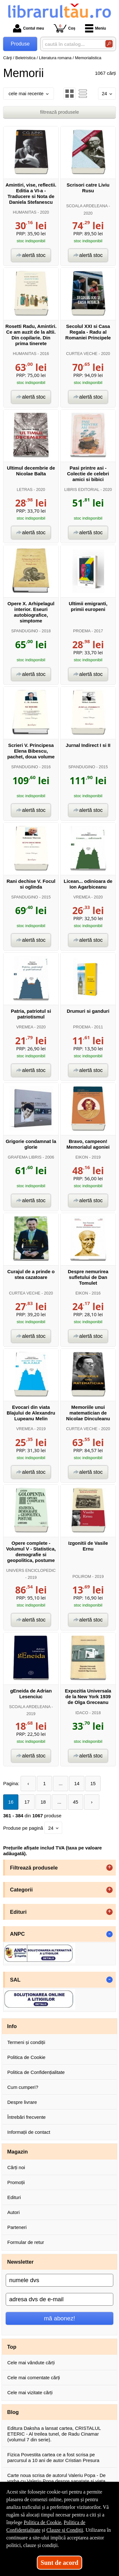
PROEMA (81, 630)
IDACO (81, 1712)
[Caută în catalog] (109, 43)
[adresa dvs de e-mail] (59, 2299)
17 (27, 1802)
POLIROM (81, 1576)
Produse (20, 43)
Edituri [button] (18, 1912)
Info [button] (12, 2026)
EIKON (82, 1157)
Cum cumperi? (22, 2087)
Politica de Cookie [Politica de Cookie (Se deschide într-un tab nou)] (42, 2522)
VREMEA (81, 897)
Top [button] (12, 2347)
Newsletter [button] (20, 2262)
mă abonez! (59, 2318)
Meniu (95, 28)
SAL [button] (15, 1980)
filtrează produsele (59, 112)
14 (77, 1783)
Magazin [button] (17, 2151)
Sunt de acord (59, 2562)
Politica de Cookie (26, 2057)
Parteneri (17, 2227)
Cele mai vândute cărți (31, 2362)
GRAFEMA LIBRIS (25, 1157)
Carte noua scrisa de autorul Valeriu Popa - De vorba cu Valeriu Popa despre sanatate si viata (56, 2478)
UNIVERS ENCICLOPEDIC (31, 1570)
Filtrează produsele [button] (34, 1867)
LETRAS (25, 489)
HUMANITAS (24, 212)
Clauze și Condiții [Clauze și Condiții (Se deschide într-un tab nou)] (64, 2530)
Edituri (14, 2197)
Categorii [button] (21, 1889)
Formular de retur (25, 2242)
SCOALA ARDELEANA (86, 205)
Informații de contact (28, 2132)
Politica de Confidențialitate (36, 2072)
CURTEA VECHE (81, 353)
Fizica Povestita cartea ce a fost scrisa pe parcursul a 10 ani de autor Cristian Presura (53, 2457)
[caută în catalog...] (71, 44)
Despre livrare (22, 2102)
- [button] (109, 1934)
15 (93, 1783)
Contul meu (28, 28)
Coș (65, 28)
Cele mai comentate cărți (33, 2377)
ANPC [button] (17, 1934)
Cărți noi (16, 2167)
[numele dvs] (59, 2280)
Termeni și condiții (26, 2042)
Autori (13, 2212)
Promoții (16, 2182)
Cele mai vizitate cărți (30, 2392)
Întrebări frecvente (26, 2117)
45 (75, 1802)
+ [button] (109, 1867)
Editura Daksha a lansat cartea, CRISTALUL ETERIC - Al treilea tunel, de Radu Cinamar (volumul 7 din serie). (54, 2433)
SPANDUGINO (24, 630)
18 (43, 1802)
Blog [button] (13, 2412)
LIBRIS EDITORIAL (81, 489)
